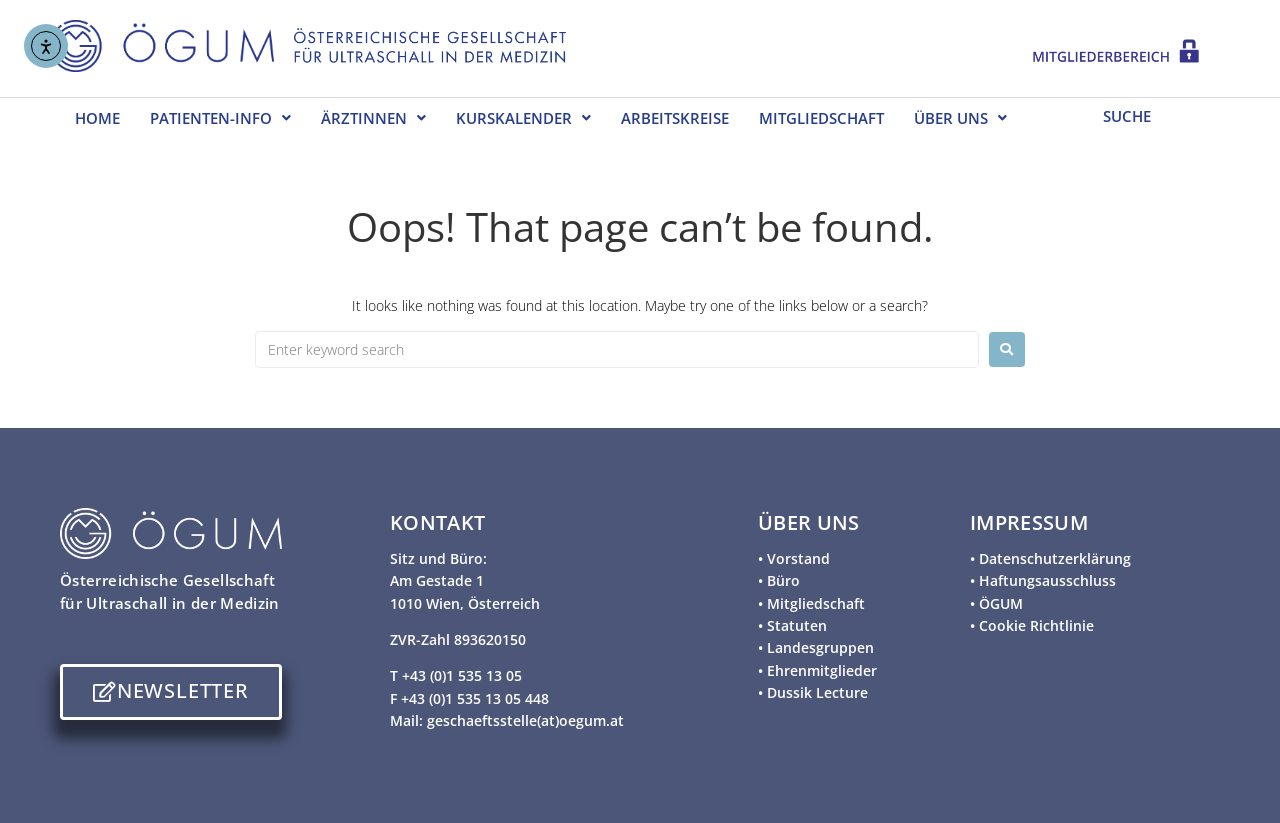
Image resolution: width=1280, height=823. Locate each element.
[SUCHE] (1152, 115)
